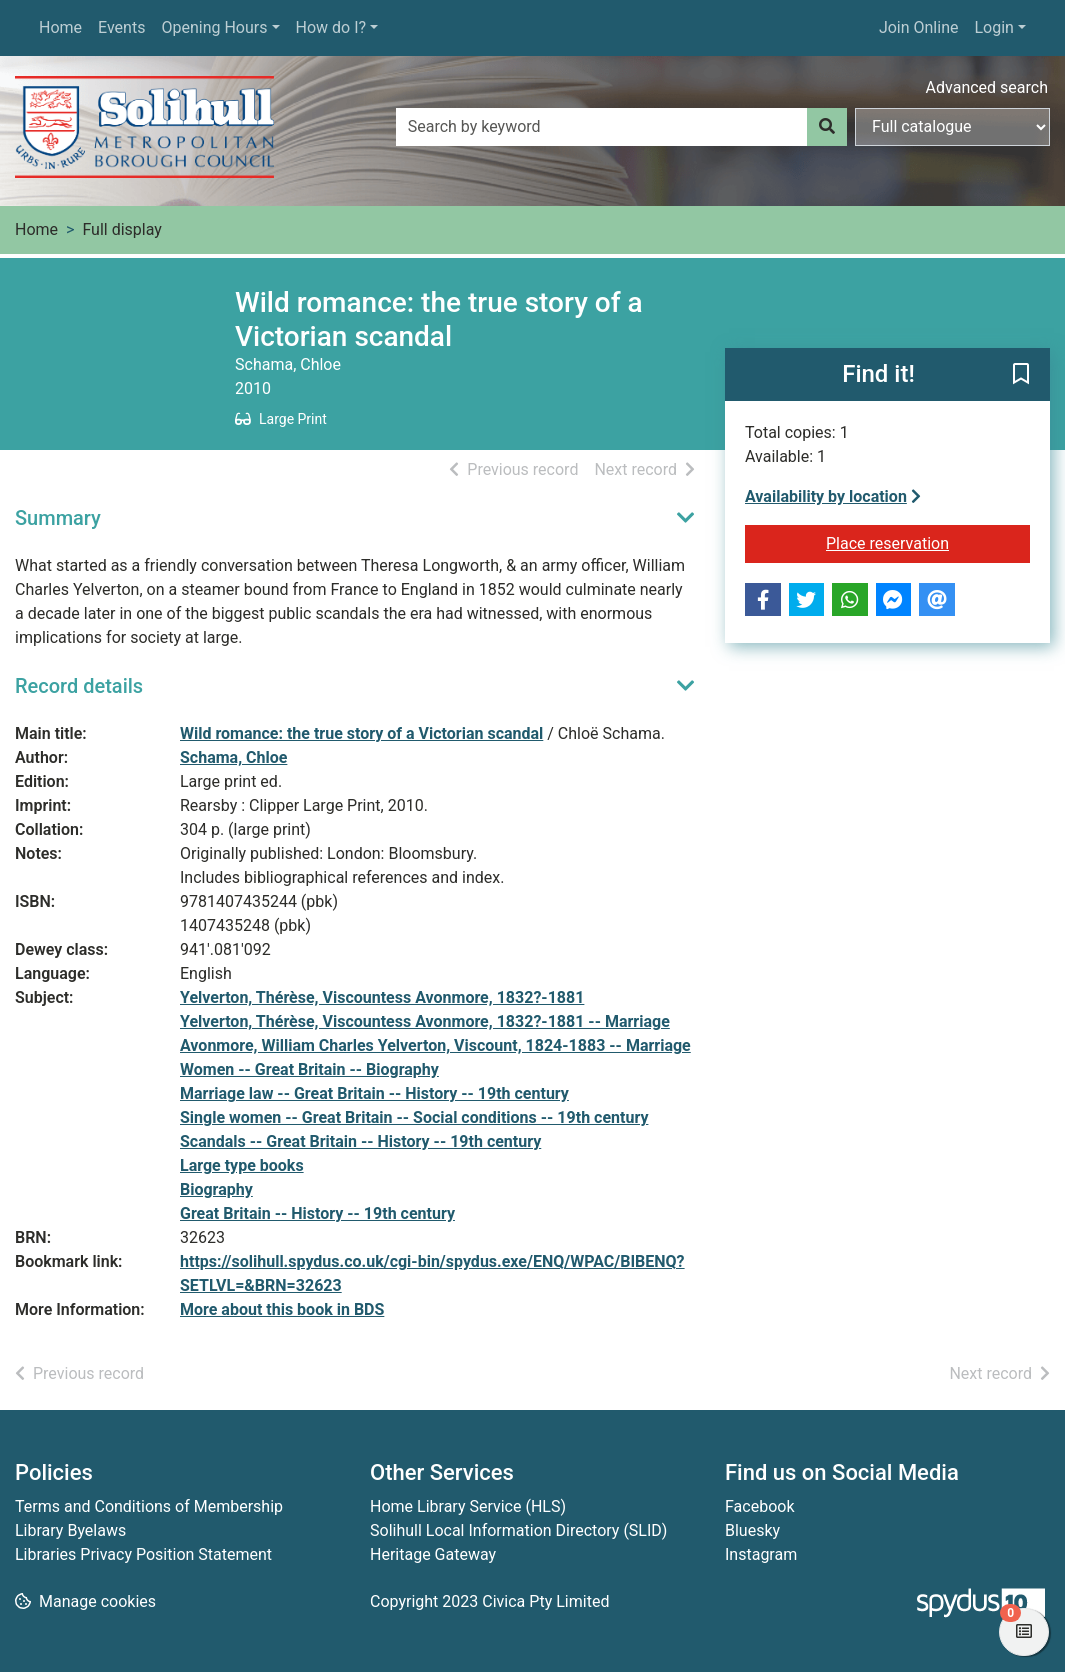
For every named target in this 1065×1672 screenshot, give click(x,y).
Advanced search (987, 87)
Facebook (759, 1506)
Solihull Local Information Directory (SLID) (518, 1530)
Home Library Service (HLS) (468, 1506)
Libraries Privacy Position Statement (143, 1554)
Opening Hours (214, 27)
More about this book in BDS (282, 1309)
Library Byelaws (70, 1530)
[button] (1021, 376)
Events (121, 27)
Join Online (919, 27)
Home (60, 27)
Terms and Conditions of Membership (149, 1506)
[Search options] (952, 127)
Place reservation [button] (928, 542)
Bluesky (752, 1530)
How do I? (331, 27)
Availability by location (833, 496)
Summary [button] (58, 518)
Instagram (761, 1554)
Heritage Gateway (433, 1554)
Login (993, 27)
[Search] (827, 127)
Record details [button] (79, 686)
